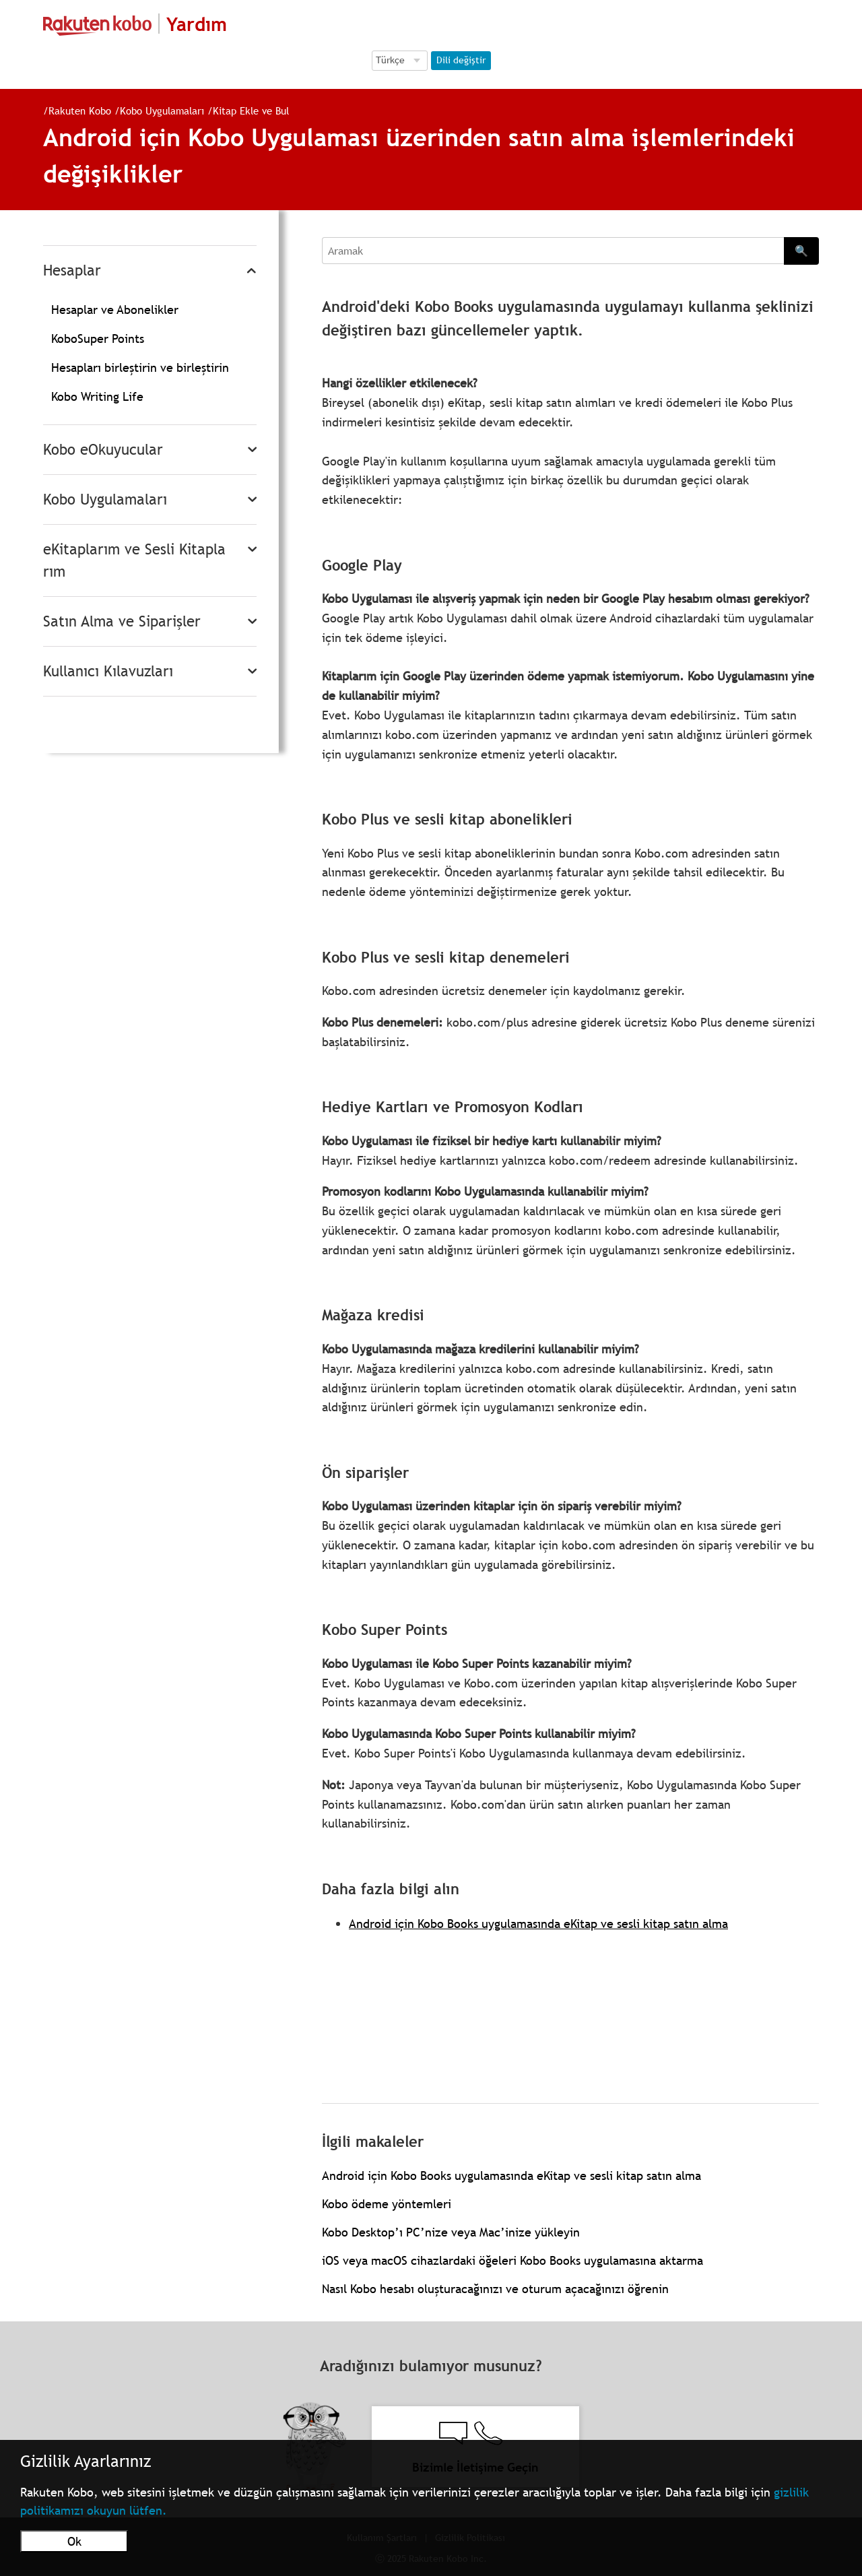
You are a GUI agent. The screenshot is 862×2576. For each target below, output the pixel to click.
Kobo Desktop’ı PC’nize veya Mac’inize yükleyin (451, 2232)
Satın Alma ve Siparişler (122, 621)
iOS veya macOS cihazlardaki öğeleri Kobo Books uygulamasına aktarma (512, 2260)
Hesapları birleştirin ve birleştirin (140, 367)
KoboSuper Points (97, 338)
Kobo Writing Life (97, 396)
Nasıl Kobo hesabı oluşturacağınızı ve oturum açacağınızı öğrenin (495, 2288)
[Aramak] (553, 250)
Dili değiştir (461, 60)
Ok (74, 2541)
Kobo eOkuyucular (103, 450)
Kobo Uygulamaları (162, 110)
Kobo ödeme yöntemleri (386, 2204)
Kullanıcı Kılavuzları (108, 671)
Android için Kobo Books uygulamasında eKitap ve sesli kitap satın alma (538, 1923)
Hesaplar (72, 270)
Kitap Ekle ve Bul (251, 110)
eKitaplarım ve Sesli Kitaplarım (134, 560)
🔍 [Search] (801, 250)
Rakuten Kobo (79, 110)
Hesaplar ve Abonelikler (114, 309)
